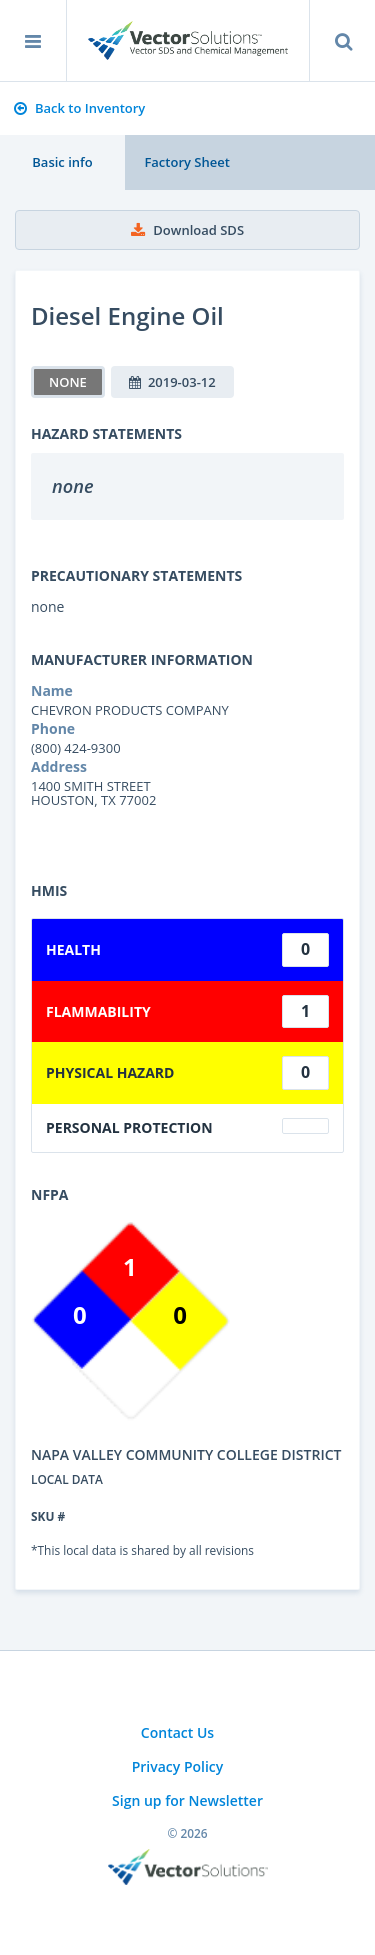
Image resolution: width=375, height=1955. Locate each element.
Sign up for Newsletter (187, 1800)
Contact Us (177, 1732)
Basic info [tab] (62, 162)
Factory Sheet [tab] (186, 162)
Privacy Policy (178, 1766)
